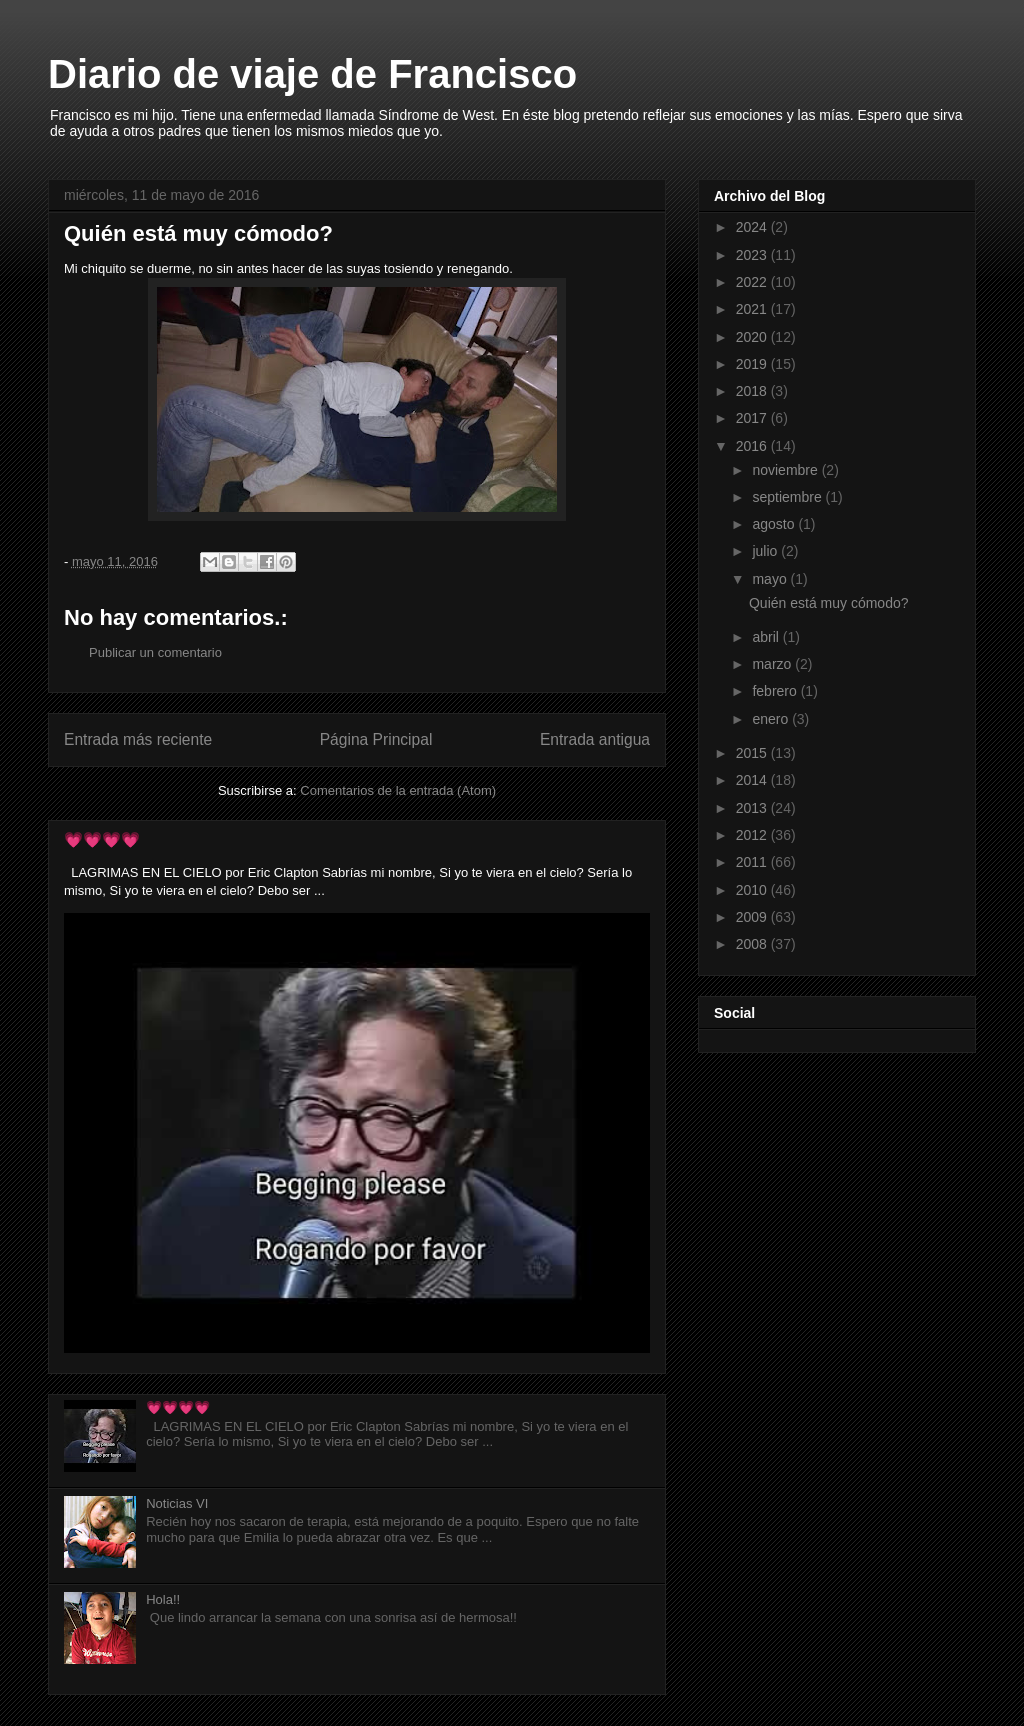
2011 (753, 862)
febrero (776, 691)
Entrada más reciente (138, 739)
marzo (773, 664)
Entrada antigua (595, 739)
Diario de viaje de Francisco (312, 74)
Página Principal (376, 739)
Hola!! (163, 1599)
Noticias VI (177, 1503)
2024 (753, 227)
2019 (753, 364)
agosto (775, 524)
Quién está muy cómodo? (829, 603)
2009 (753, 917)
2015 (753, 753)
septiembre (788, 497)
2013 (753, 808)
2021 (753, 309)
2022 (753, 282)
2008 (753, 944)
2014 (753, 780)
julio (766, 551)
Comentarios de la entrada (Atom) (398, 790)
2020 (753, 337)
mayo (771, 579)
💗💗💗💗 (102, 839)
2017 (753, 418)
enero (772, 719)
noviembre (786, 470)
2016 (753, 446)
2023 (753, 255)
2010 (753, 890)
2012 (753, 835)
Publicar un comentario (155, 652)
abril (767, 637)
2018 (753, 391)
